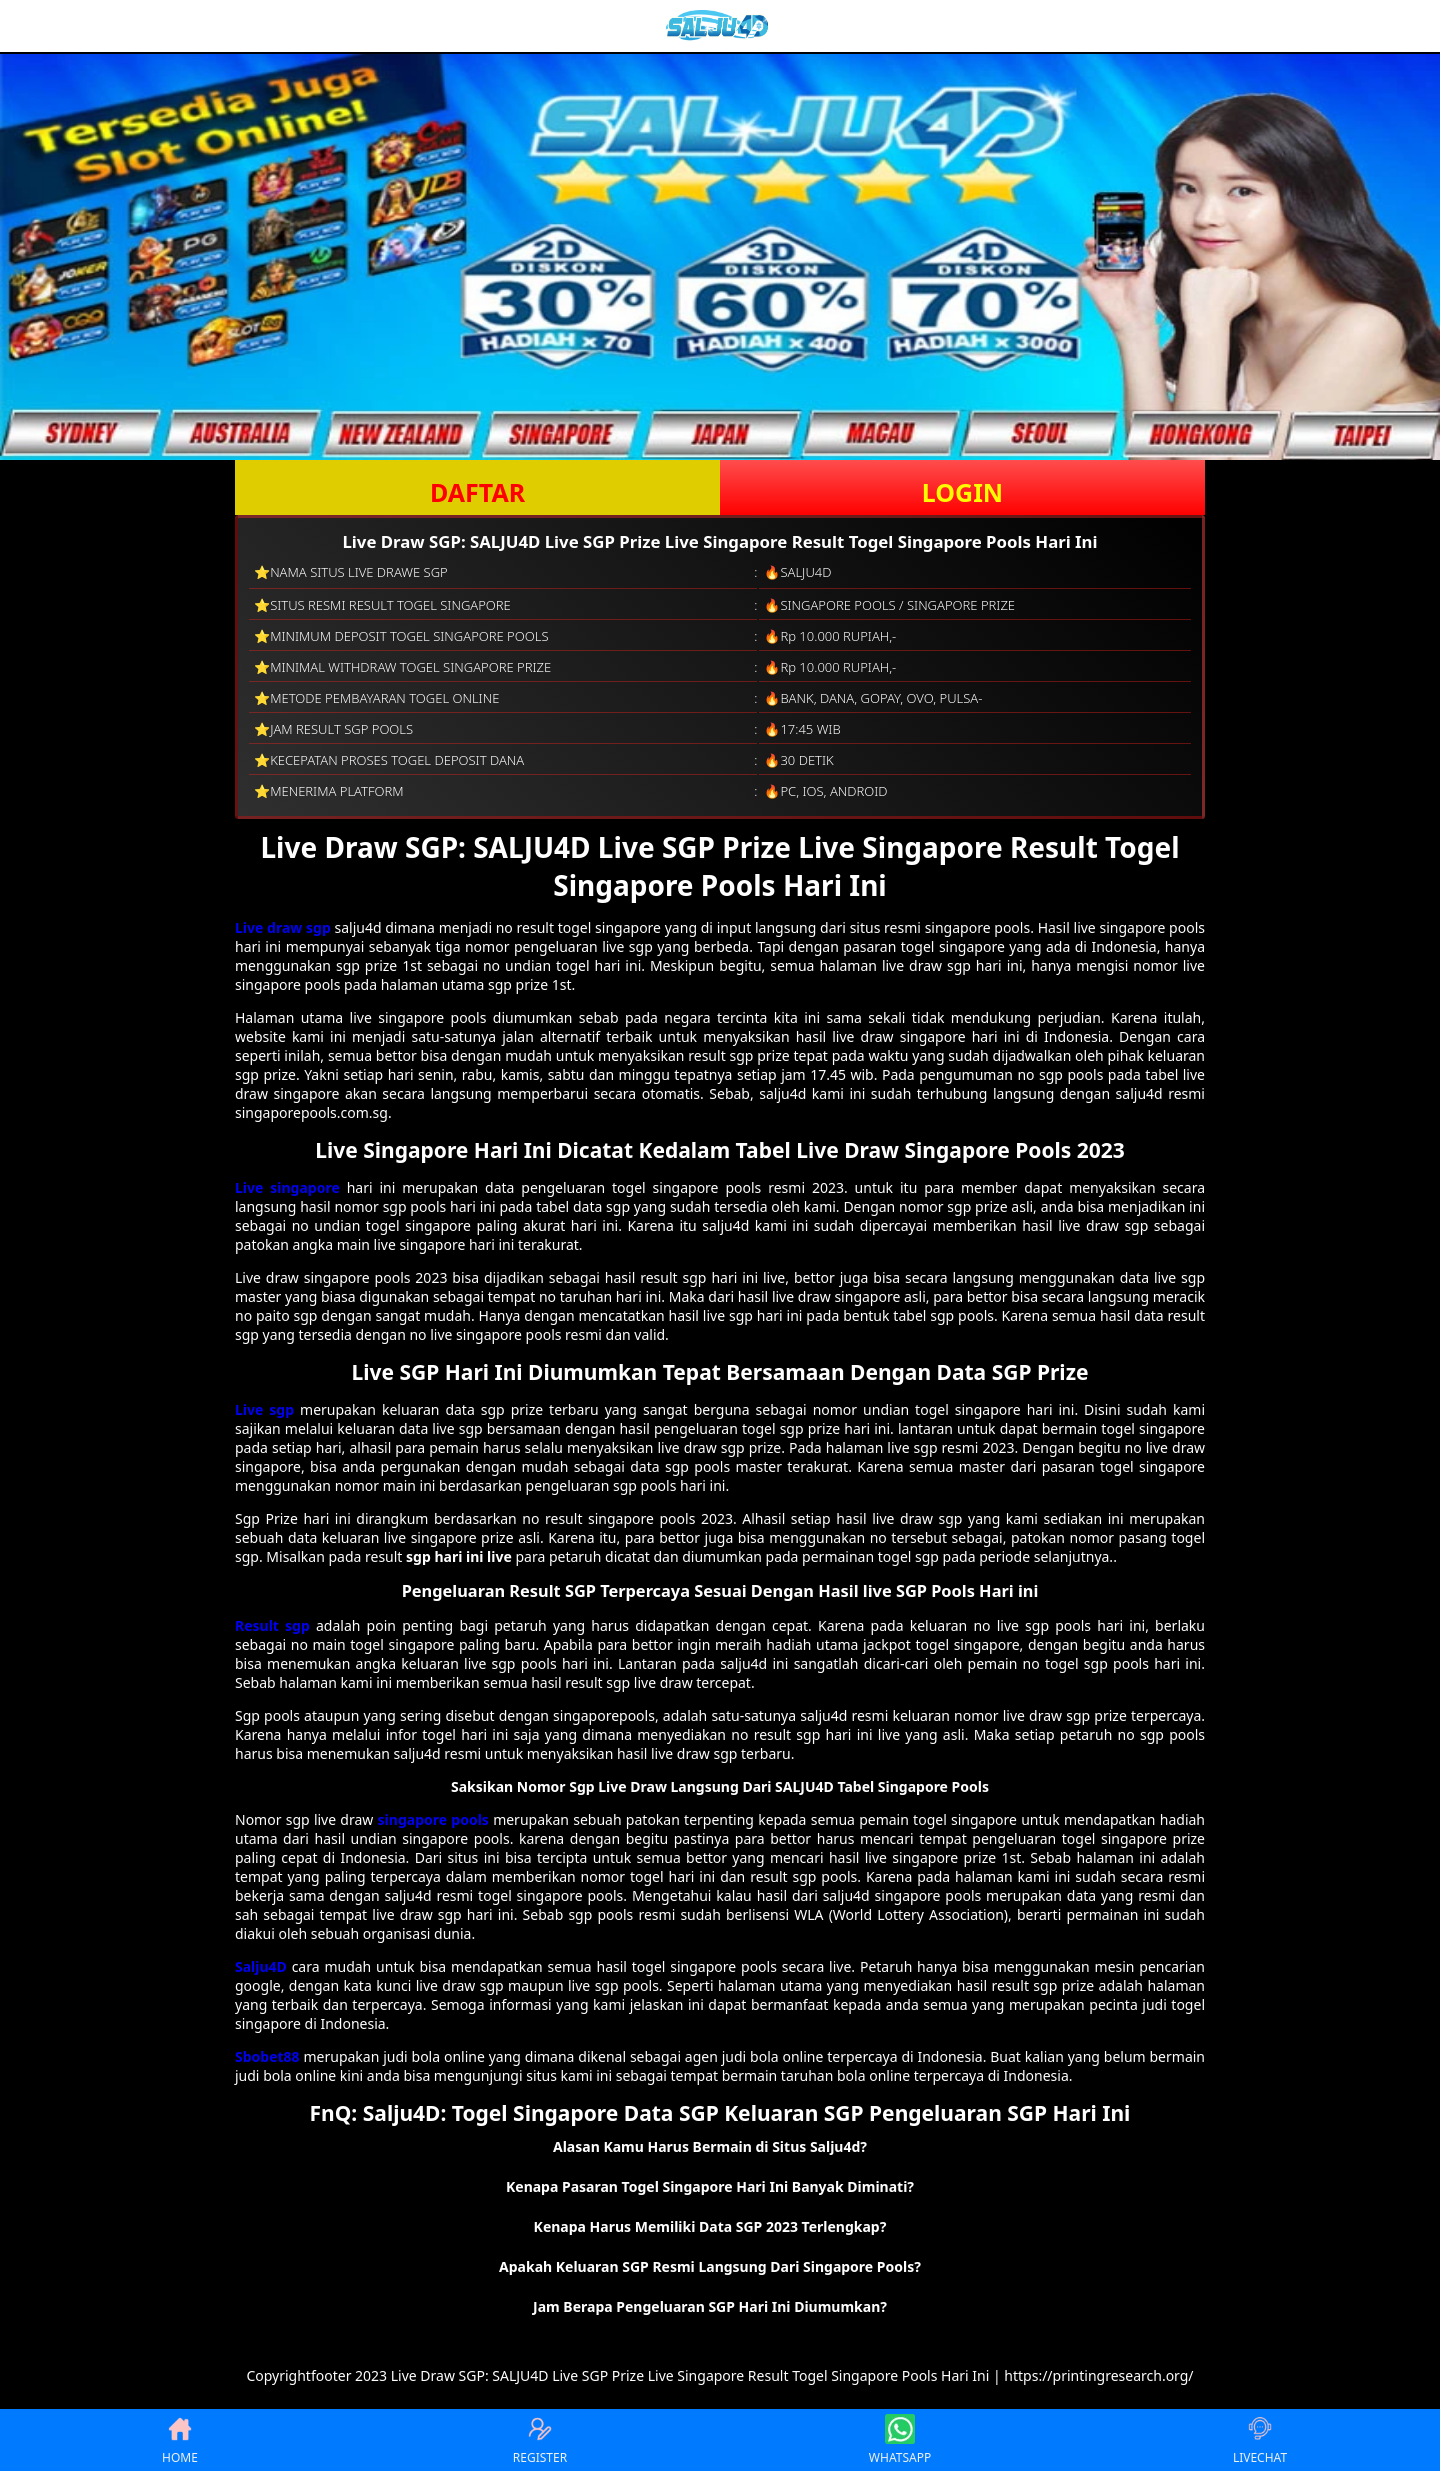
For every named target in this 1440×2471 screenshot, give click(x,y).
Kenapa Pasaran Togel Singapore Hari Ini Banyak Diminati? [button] (710, 2186)
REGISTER (540, 2440)
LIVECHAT (1260, 2440)
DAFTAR (477, 492)
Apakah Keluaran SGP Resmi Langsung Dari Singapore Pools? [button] (710, 2266)
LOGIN (962, 492)
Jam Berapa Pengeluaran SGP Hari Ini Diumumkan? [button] (710, 2306)
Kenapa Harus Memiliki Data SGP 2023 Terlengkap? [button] (710, 2226)
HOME (180, 2440)
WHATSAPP (900, 2440)
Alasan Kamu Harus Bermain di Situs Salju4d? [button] (710, 2146)
